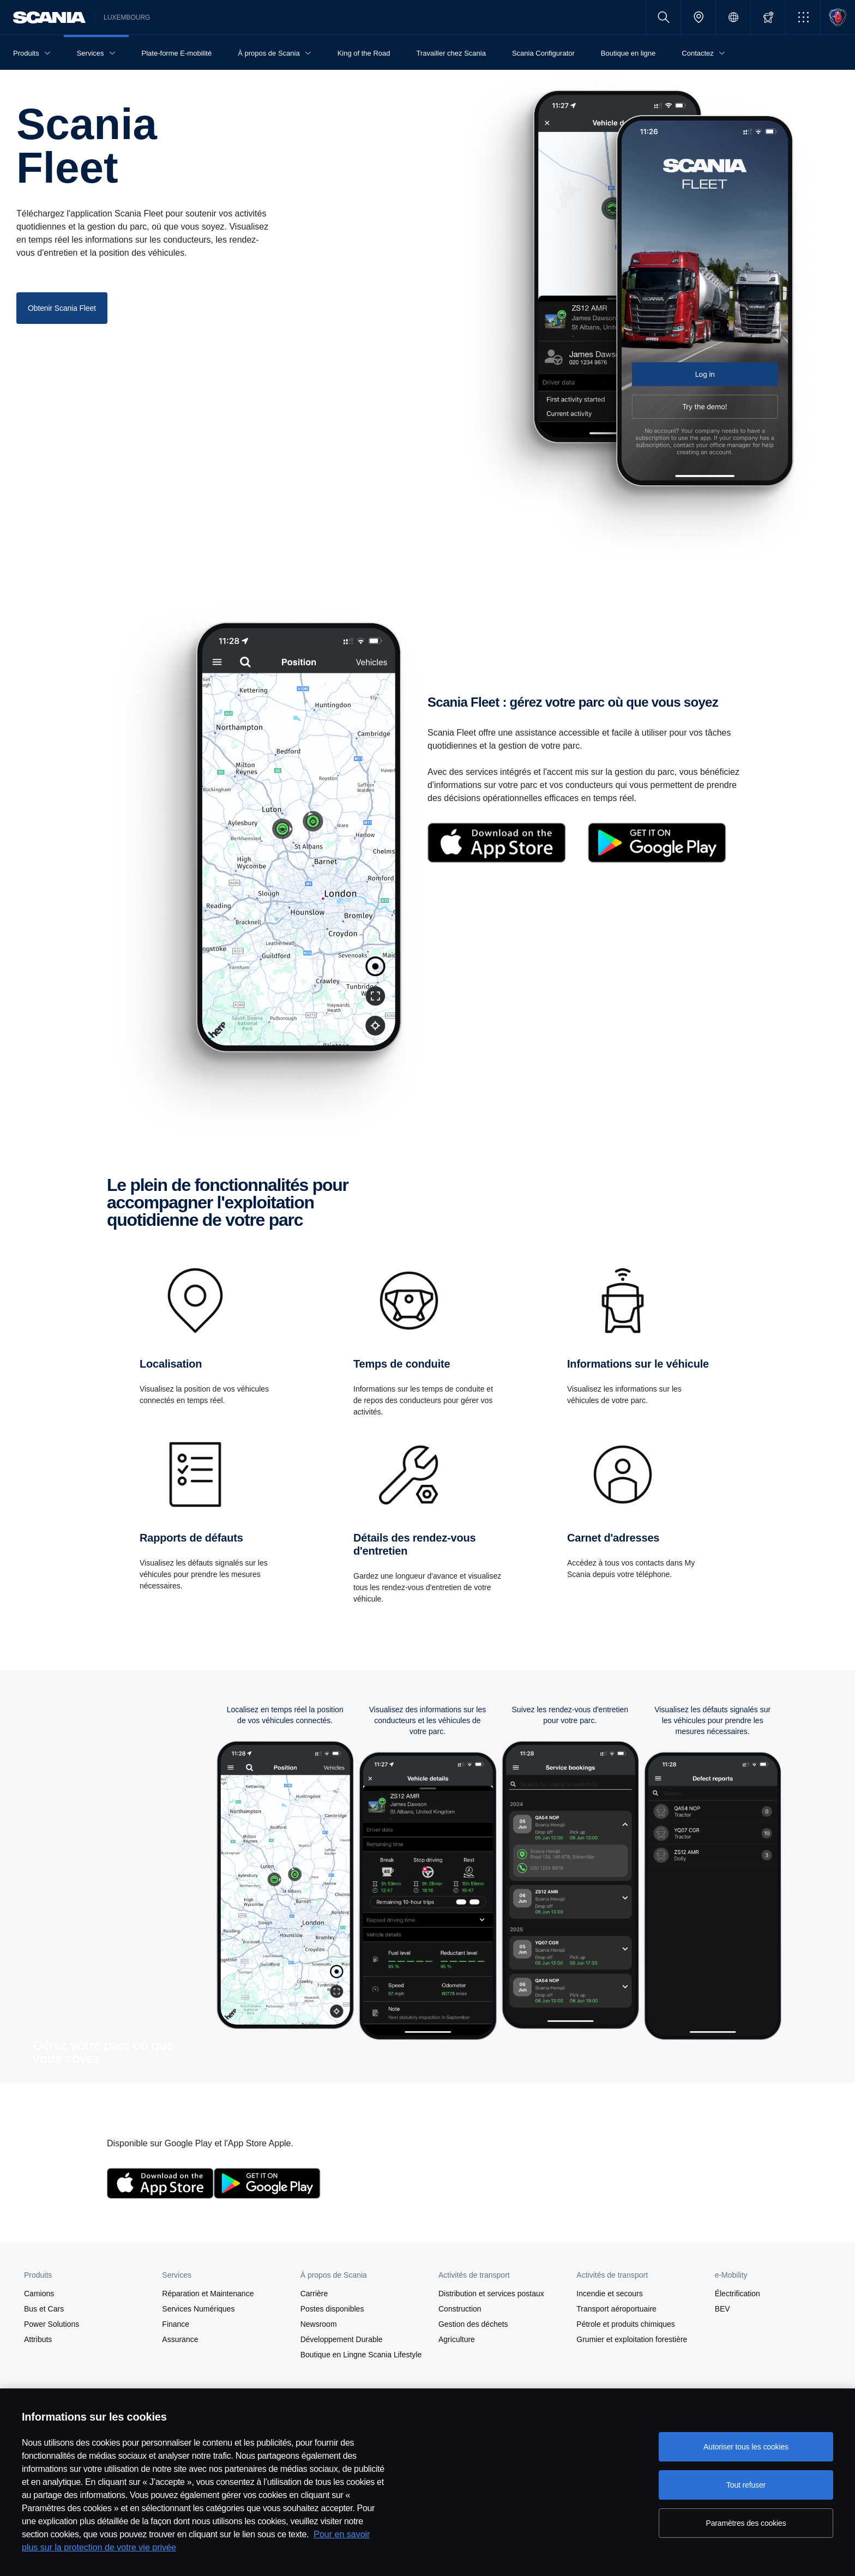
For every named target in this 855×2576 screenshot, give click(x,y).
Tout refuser (746, 2485)
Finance (175, 2324)
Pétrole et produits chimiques (625, 2324)
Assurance (180, 2339)
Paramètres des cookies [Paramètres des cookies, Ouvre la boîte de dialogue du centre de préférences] (746, 2523)
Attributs (38, 2339)
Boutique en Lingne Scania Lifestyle (361, 2354)
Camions (39, 2293)
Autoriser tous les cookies (745, 2446)
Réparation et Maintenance (208, 2293)
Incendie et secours (609, 2293)
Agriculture (456, 2339)
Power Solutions (51, 2324)
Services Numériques (198, 2308)
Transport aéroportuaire (616, 2308)
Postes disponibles (332, 2308)
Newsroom (318, 2324)
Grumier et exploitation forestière (631, 2339)
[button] (803, 17)
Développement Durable (341, 2339)
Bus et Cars (44, 2308)
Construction (459, 2308)
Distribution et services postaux (491, 2293)
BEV (722, 2308)
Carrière (314, 2293)
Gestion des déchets (473, 2324)
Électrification (737, 2293)
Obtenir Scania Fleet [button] (62, 308)
